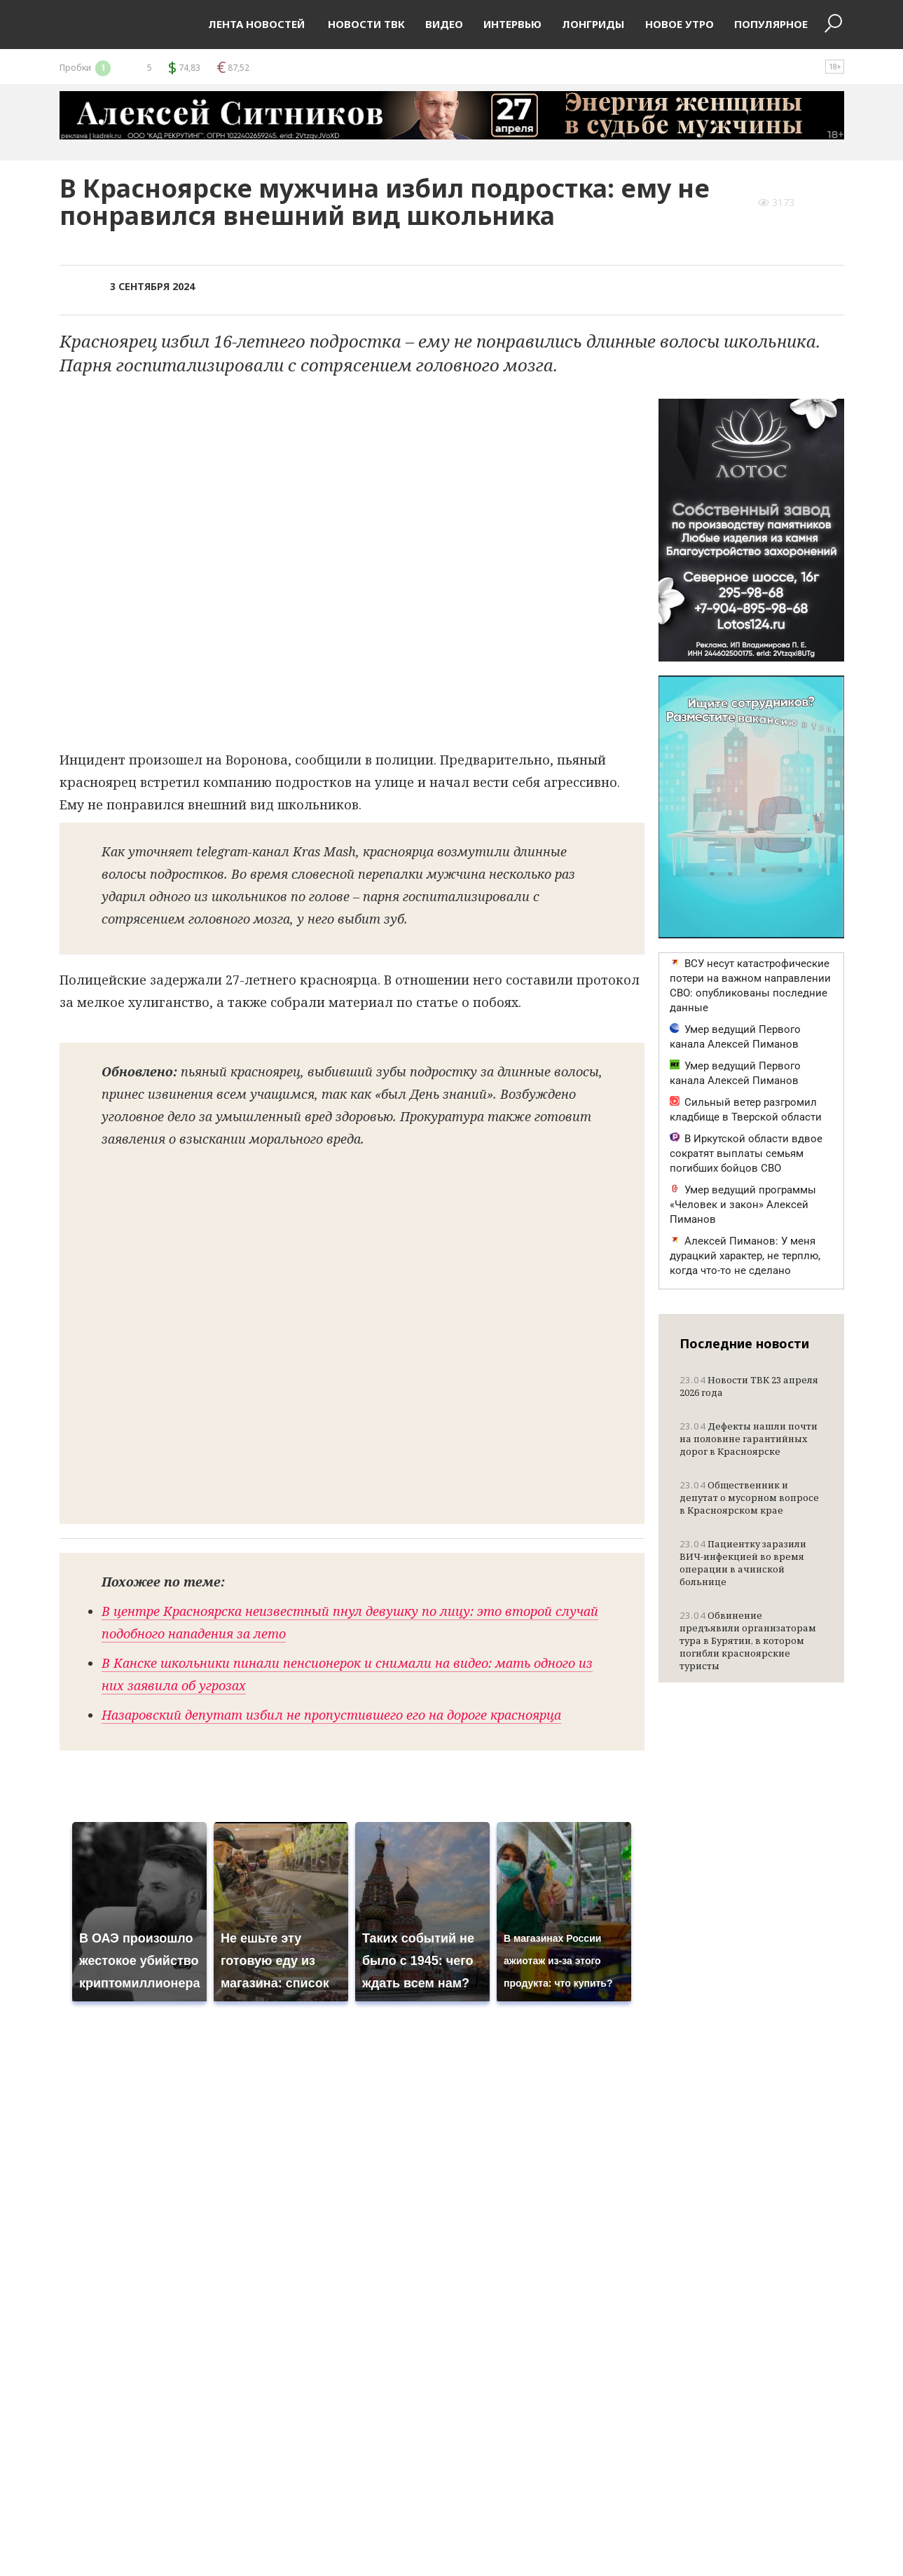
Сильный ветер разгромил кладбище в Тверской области (746, 1109)
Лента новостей (256, 24)
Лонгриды (593, 24)
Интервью (512, 24)
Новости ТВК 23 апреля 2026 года (749, 1386)
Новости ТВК (365, 24)
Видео (444, 24)
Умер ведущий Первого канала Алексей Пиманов (735, 1036)
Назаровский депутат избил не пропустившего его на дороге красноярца (331, 1714)
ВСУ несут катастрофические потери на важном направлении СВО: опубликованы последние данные (750, 985)
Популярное (771, 24)
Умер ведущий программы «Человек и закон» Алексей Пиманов (743, 1205)
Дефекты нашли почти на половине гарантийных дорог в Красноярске (749, 1439)
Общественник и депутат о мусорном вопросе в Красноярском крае (749, 1497)
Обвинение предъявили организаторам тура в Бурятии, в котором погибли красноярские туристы (748, 1640)
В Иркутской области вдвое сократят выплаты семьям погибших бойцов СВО (746, 1153)
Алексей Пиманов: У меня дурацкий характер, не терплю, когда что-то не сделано (745, 1256)
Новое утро (679, 24)
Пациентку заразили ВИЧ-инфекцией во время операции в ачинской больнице (743, 1562)
